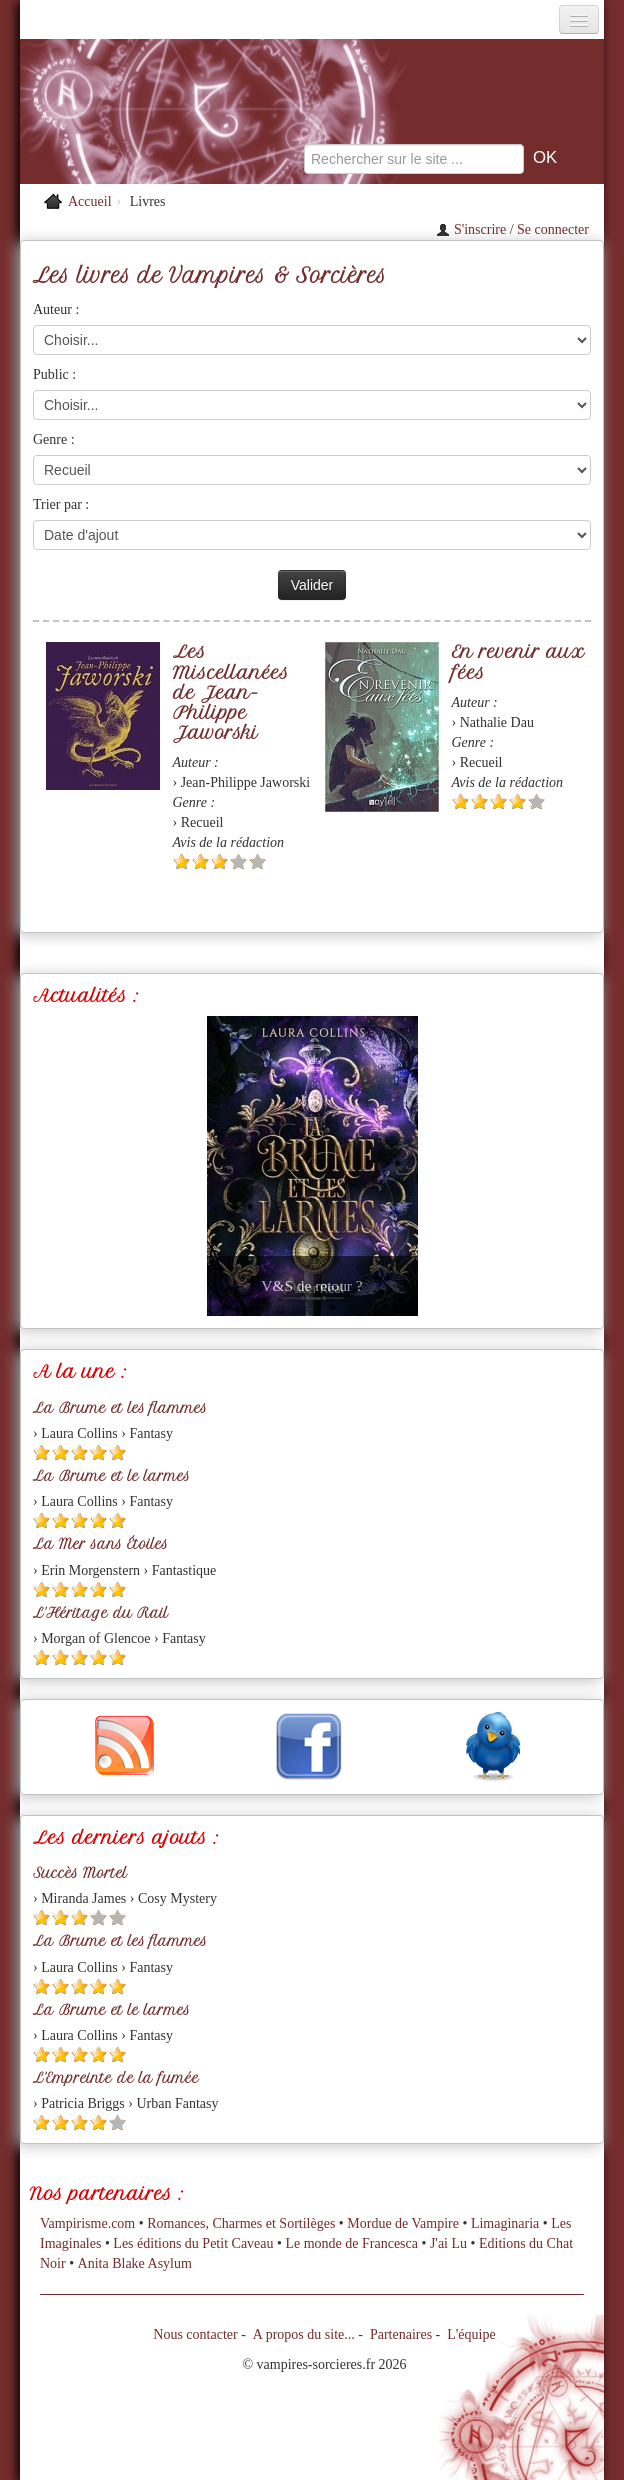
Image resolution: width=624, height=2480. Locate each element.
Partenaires (401, 2334)
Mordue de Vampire (403, 2223)
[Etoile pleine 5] (117, 1452)
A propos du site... (304, 2334)
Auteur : (56, 309)
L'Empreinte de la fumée (116, 2078)
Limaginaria (505, 2223)
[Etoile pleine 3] (219, 861)
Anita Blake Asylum (135, 2263)
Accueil (90, 201)
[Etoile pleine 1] (181, 861)
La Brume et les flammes (120, 1408)
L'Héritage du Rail (100, 1613)
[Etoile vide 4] (238, 861)
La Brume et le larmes (111, 1476)
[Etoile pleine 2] (200, 861)
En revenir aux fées (518, 661)
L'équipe (471, 2334)
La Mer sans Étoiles (100, 1544)
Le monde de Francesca (351, 2243)
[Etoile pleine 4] (517, 801)
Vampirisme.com (87, 2223)
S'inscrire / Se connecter (512, 229)
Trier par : (61, 504)
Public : (54, 374)
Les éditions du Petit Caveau (193, 2243)
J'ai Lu (448, 2243)
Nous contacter (195, 2334)
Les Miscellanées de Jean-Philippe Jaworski (231, 692)
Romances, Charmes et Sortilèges (241, 2223)
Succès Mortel (80, 1873)
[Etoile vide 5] (257, 861)
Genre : (54, 439)
